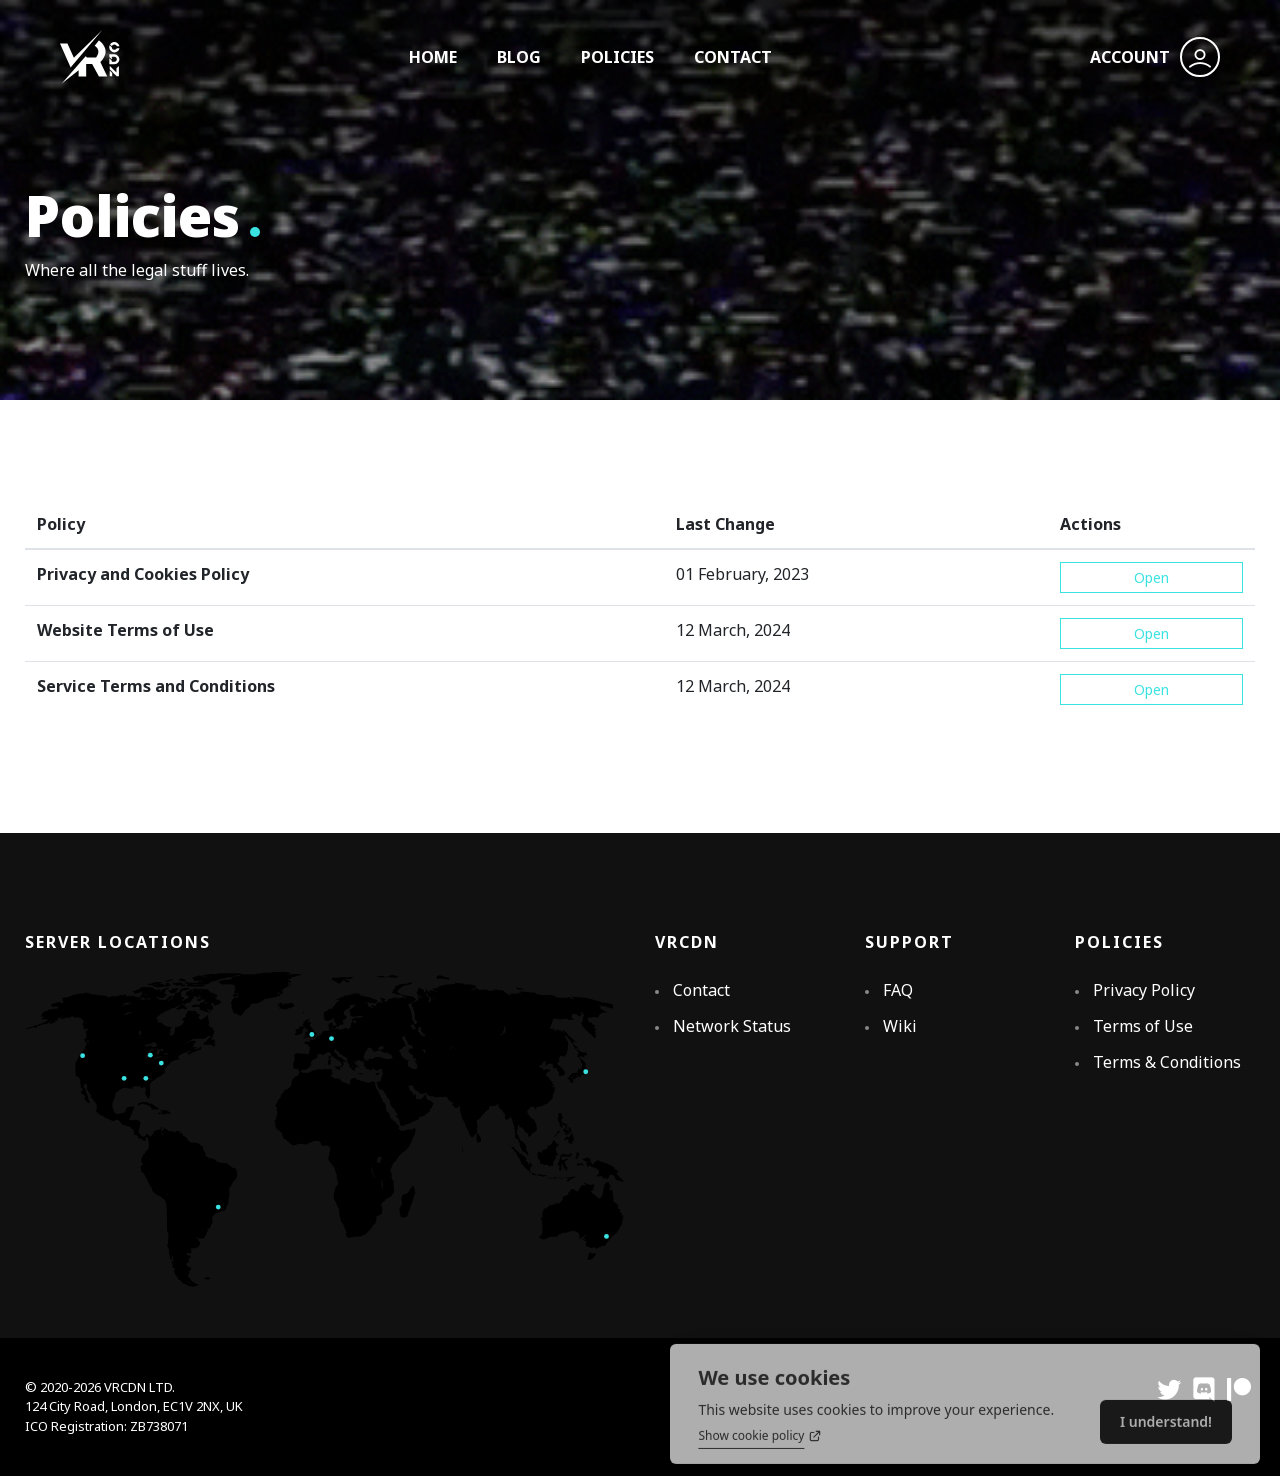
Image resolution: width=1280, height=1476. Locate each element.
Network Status (732, 1026)
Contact (701, 990)
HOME (433, 57)
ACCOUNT (1155, 57)
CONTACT (733, 57)
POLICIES (617, 57)
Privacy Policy (1144, 990)
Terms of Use (1143, 1026)
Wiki (900, 1026)
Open (1151, 577)
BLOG (519, 57)
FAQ (898, 990)
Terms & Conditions (1167, 1062)
